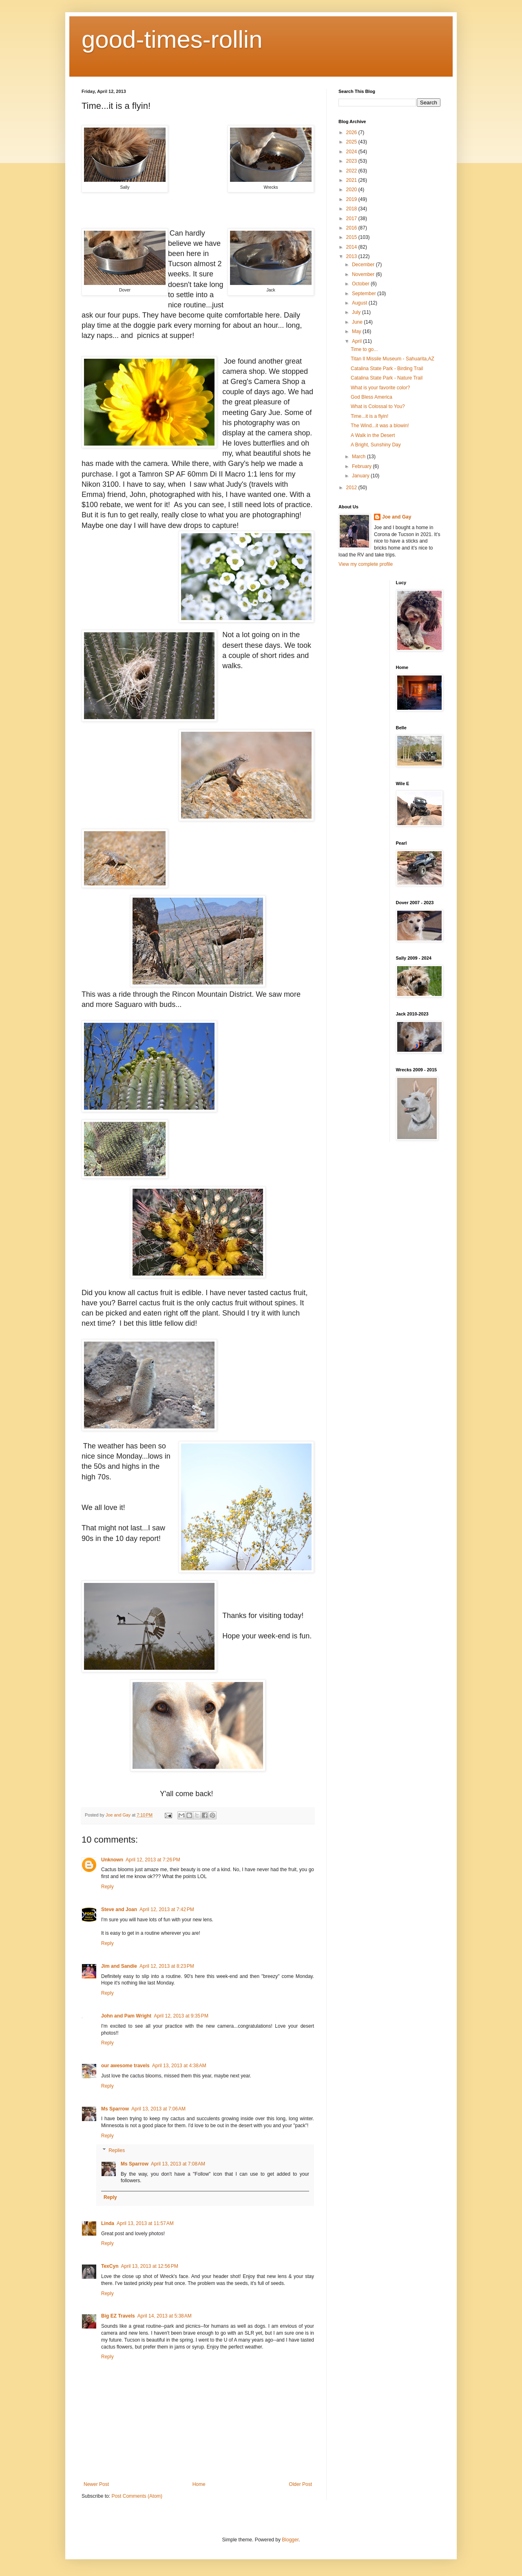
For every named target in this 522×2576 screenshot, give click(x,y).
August (360, 303)
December (364, 264)
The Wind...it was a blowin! (380, 425)
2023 (352, 161)
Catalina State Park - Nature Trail (386, 378)
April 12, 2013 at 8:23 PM (166, 1966)
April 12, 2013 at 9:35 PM (181, 2016)
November (364, 274)
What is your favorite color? (380, 388)
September (364, 293)
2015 (352, 237)
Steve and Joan (119, 1909)
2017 (352, 218)
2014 (352, 247)
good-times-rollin (172, 39)
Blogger (290, 2540)
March (359, 456)
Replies (116, 2150)
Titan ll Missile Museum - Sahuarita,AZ (392, 359)
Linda (107, 2223)
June (358, 322)
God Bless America (371, 397)
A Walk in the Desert (373, 435)
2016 (352, 228)
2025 (352, 142)
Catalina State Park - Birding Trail (387, 368)
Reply (107, 1887)
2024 (352, 152)
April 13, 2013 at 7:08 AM (178, 2164)
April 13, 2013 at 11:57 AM (145, 2223)
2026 (352, 132)
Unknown (112, 1860)
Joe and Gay (396, 517)
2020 (352, 189)
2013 (352, 256)
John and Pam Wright (126, 2016)
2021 (352, 180)
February (362, 466)
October (361, 284)
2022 (352, 171)
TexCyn (109, 2266)
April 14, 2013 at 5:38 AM (164, 2316)
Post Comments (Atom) (136, 2496)
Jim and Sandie (119, 1966)
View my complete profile (365, 564)
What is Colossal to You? (378, 406)
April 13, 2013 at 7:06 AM (158, 2109)
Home (199, 2484)
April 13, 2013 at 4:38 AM (179, 2065)
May (357, 331)
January (361, 476)
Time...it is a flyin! (369, 416)
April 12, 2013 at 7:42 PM (166, 1909)
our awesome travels (125, 2065)
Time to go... (364, 349)
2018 (352, 209)
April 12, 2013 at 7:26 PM (153, 1860)
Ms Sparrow (115, 2109)
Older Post (300, 2484)
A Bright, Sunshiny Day (376, 445)
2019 (352, 199)
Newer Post (96, 2484)
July (357, 312)
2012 (352, 487)
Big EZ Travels (118, 2316)
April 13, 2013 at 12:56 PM (149, 2266)
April (357, 341)
